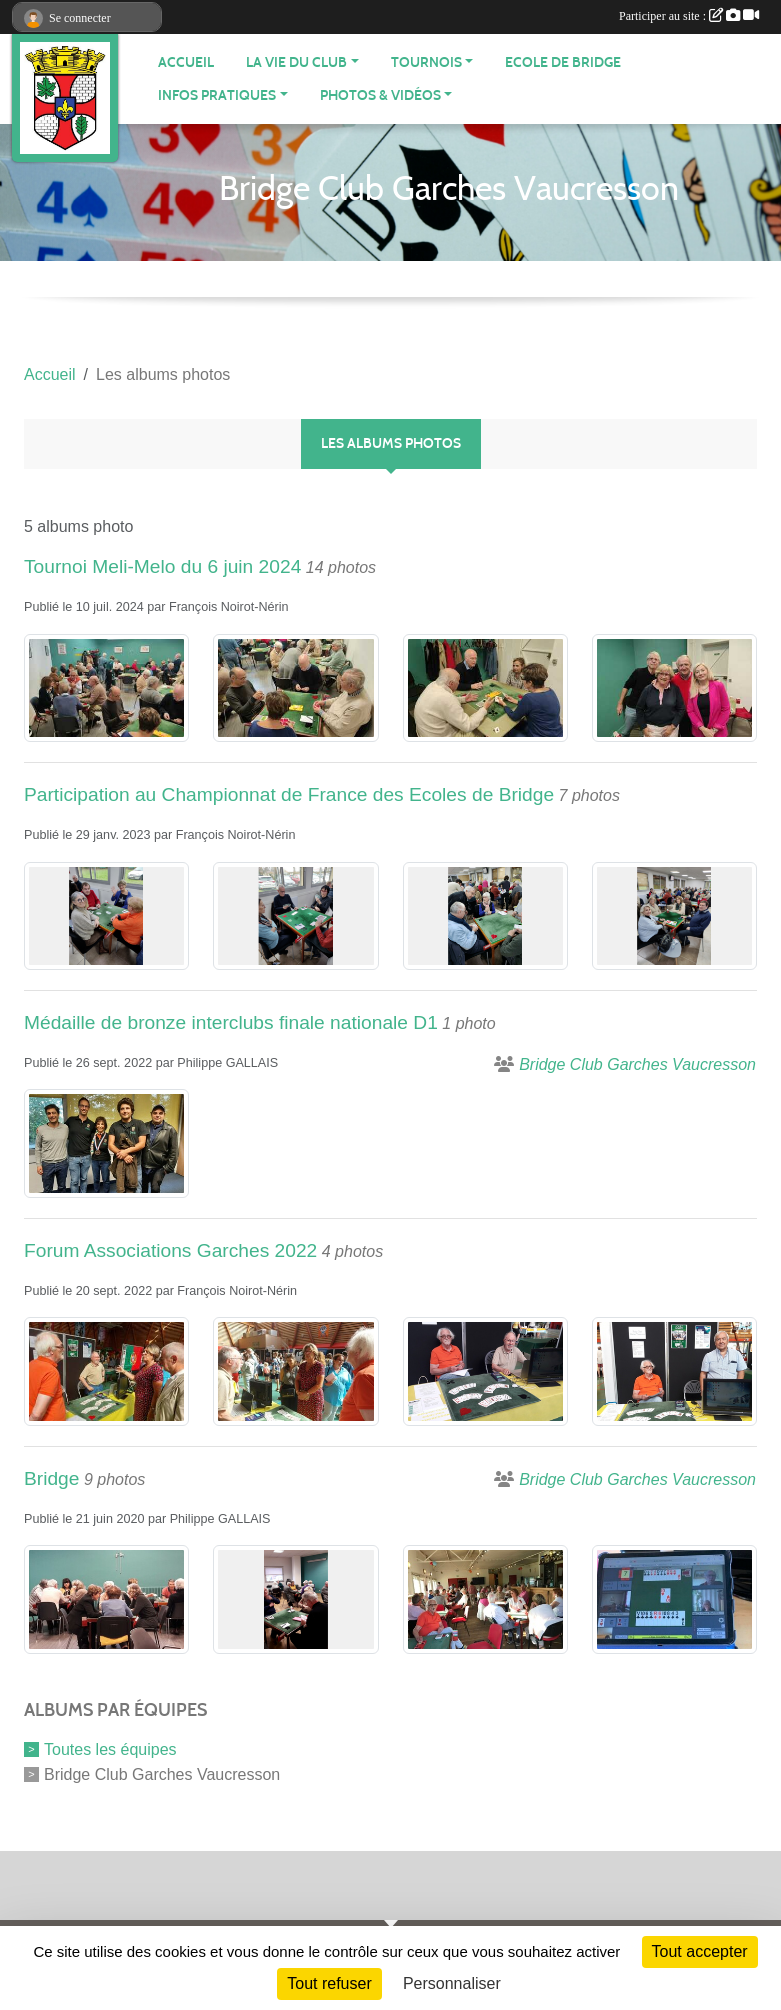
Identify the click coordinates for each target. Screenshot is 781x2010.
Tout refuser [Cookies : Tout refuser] (329, 1983)
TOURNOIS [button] (426, 62)
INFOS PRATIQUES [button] (217, 95)
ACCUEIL (186, 62)
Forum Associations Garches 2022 (170, 1250)
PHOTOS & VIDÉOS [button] (380, 95)
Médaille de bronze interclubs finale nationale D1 (231, 1022)
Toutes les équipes (110, 1749)
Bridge (51, 1478)
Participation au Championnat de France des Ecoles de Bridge (289, 794)
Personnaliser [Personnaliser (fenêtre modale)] (452, 1983)
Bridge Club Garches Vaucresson (162, 1773)
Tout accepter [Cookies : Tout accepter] (700, 1951)
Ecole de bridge (563, 62)
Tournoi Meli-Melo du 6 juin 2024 (162, 566)
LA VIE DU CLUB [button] (296, 62)
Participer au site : (689, 16)
